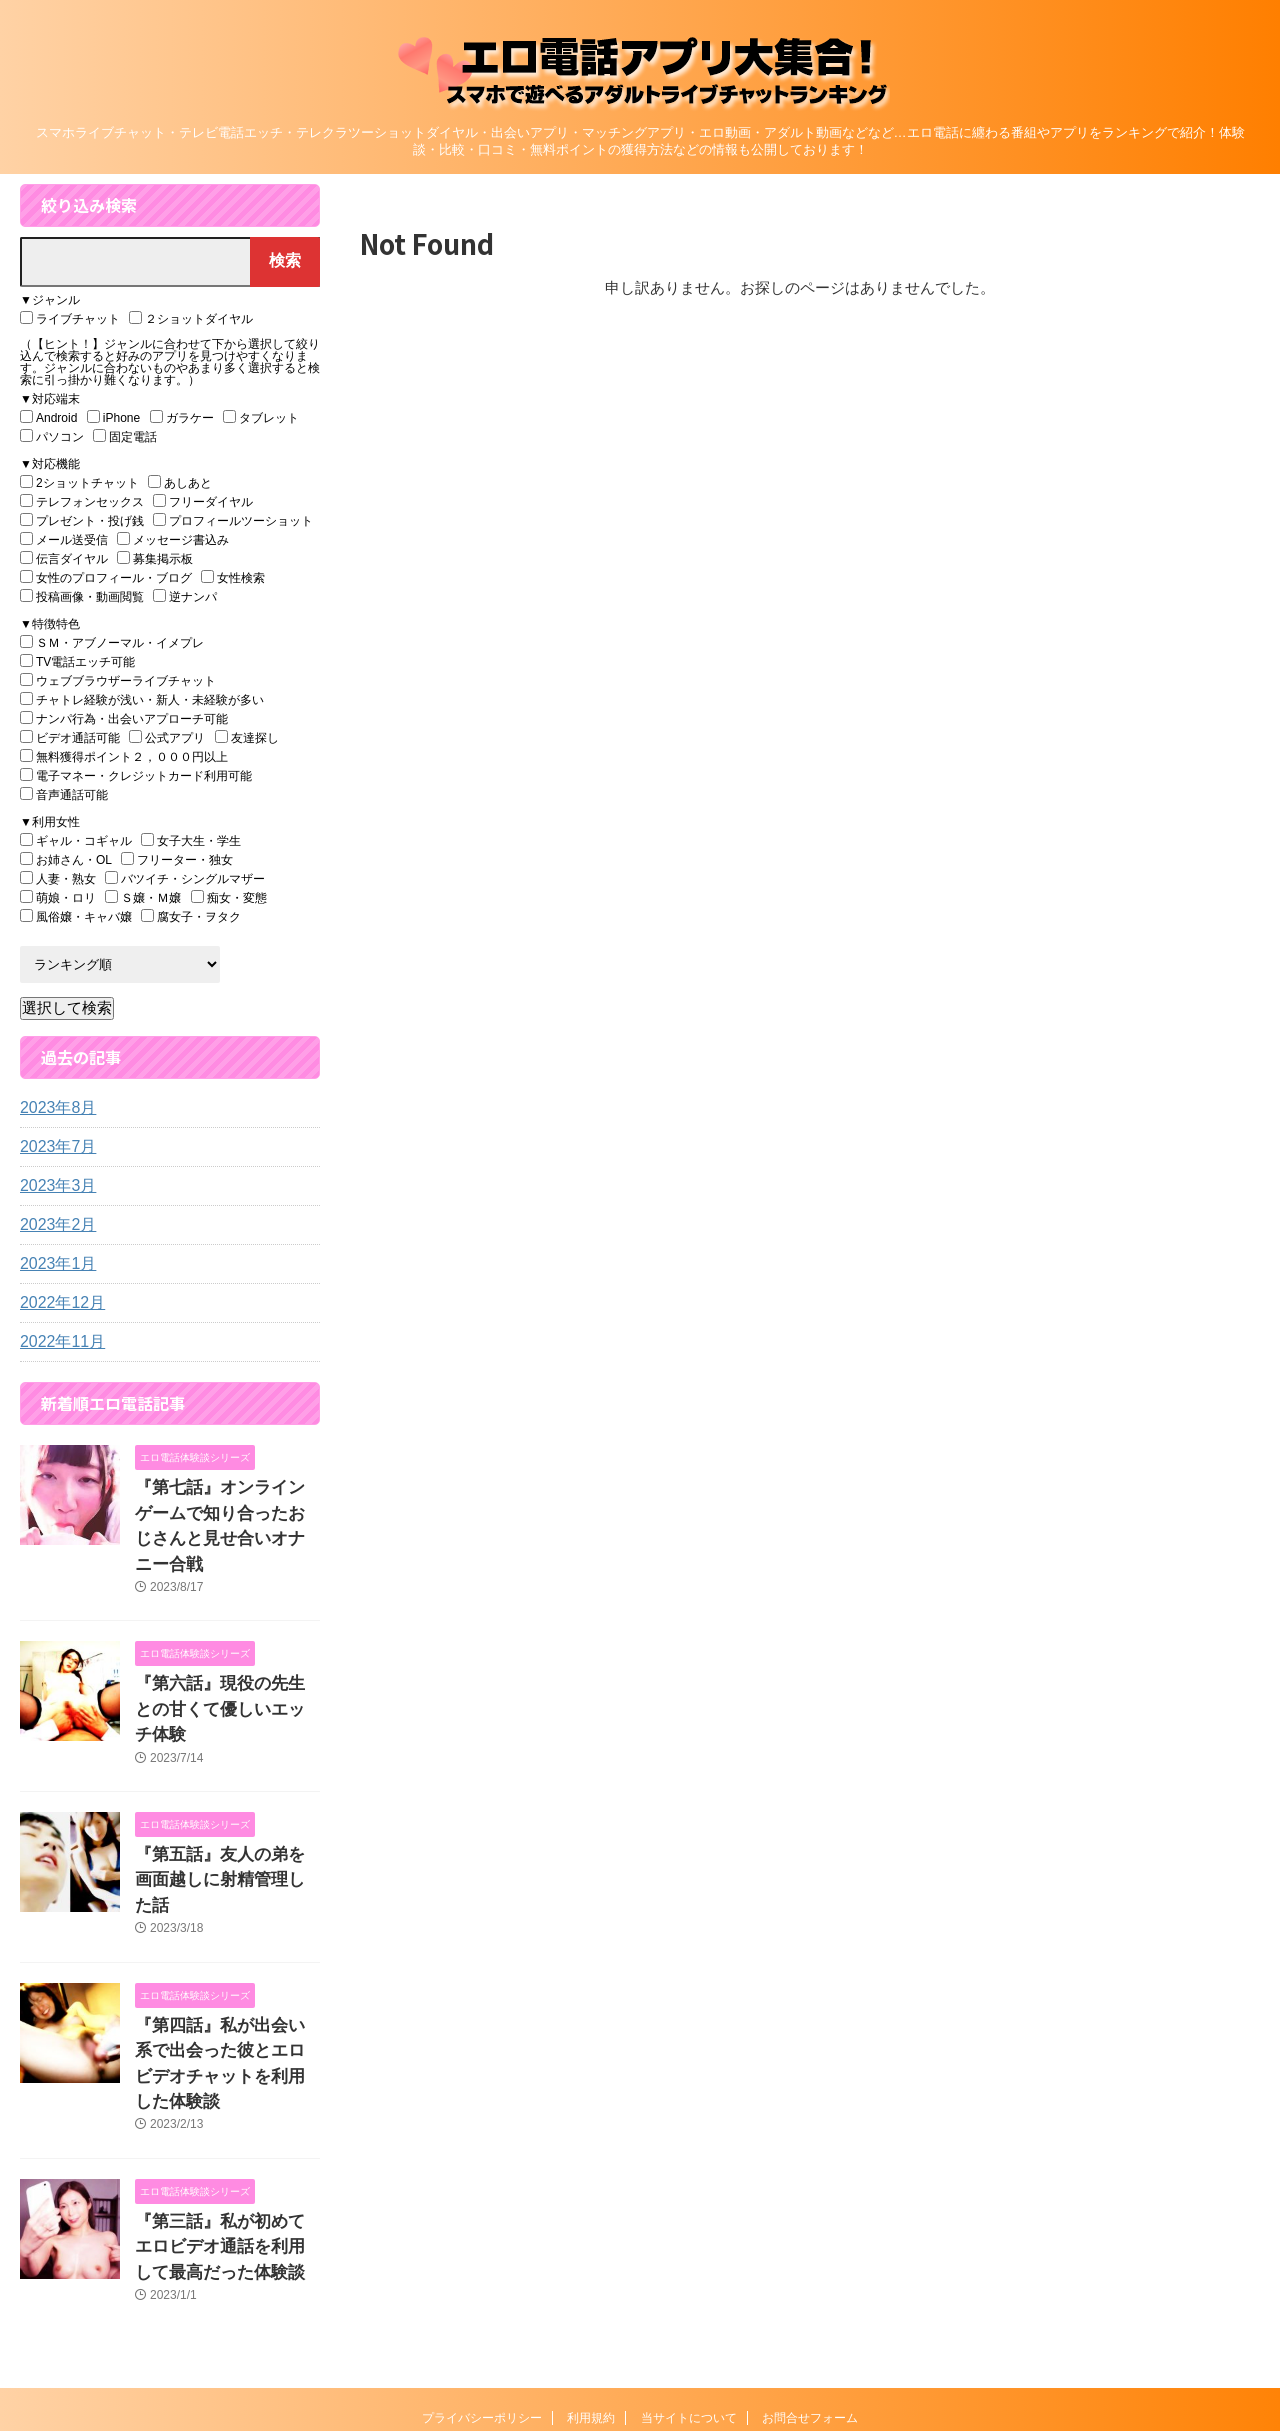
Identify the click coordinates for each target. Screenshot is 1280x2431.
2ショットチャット (79, 482)
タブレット (261, 417)
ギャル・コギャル (76, 840)
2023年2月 (53, 1225)
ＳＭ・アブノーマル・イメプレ (112, 642)
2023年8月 (53, 1108)
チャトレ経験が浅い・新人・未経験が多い (142, 699)
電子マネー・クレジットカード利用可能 (136, 775)
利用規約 (591, 2282)
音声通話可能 (64, 794)
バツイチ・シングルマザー (185, 878)
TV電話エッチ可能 (77, 661)
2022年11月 (57, 1342)
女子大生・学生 (191, 840)
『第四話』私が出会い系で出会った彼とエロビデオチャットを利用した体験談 (226, 1952)
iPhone (113, 417)
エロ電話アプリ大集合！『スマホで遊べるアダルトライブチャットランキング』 (640, 2325)
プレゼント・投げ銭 (82, 520)
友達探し (247, 737)
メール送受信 (64, 539)
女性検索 (233, 577)
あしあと (180, 482)
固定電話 (125, 436)
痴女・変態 (229, 897)
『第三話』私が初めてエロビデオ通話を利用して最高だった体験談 (226, 2114)
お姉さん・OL (66, 859)
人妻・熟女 (58, 878)
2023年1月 (53, 1264)
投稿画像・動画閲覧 (82, 596)
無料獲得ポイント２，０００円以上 (124, 756)
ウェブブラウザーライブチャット (118, 680)
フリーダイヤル (203, 501)
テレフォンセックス (82, 501)
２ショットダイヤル (191, 318)
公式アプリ (167, 737)
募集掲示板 (155, 558)
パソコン (52, 436)
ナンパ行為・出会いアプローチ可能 (124, 718)
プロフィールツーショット (233, 520)
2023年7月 (53, 1147)
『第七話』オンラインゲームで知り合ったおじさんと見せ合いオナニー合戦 (226, 1508)
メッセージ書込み (173, 539)
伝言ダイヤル (64, 558)
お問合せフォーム (810, 2282)
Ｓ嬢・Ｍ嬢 (143, 897)
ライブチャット (70, 318)
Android (48, 417)
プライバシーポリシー (482, 2282)
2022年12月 (57, 1303)
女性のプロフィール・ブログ (106, 577)
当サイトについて (689, 2282)
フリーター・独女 (177, 859)
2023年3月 (53, 1186)
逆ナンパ (185, 596)
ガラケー (182, 417)
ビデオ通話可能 (70, 737)
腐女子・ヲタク (191, 916)
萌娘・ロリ (58, 897)
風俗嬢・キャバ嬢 (76, 916)
